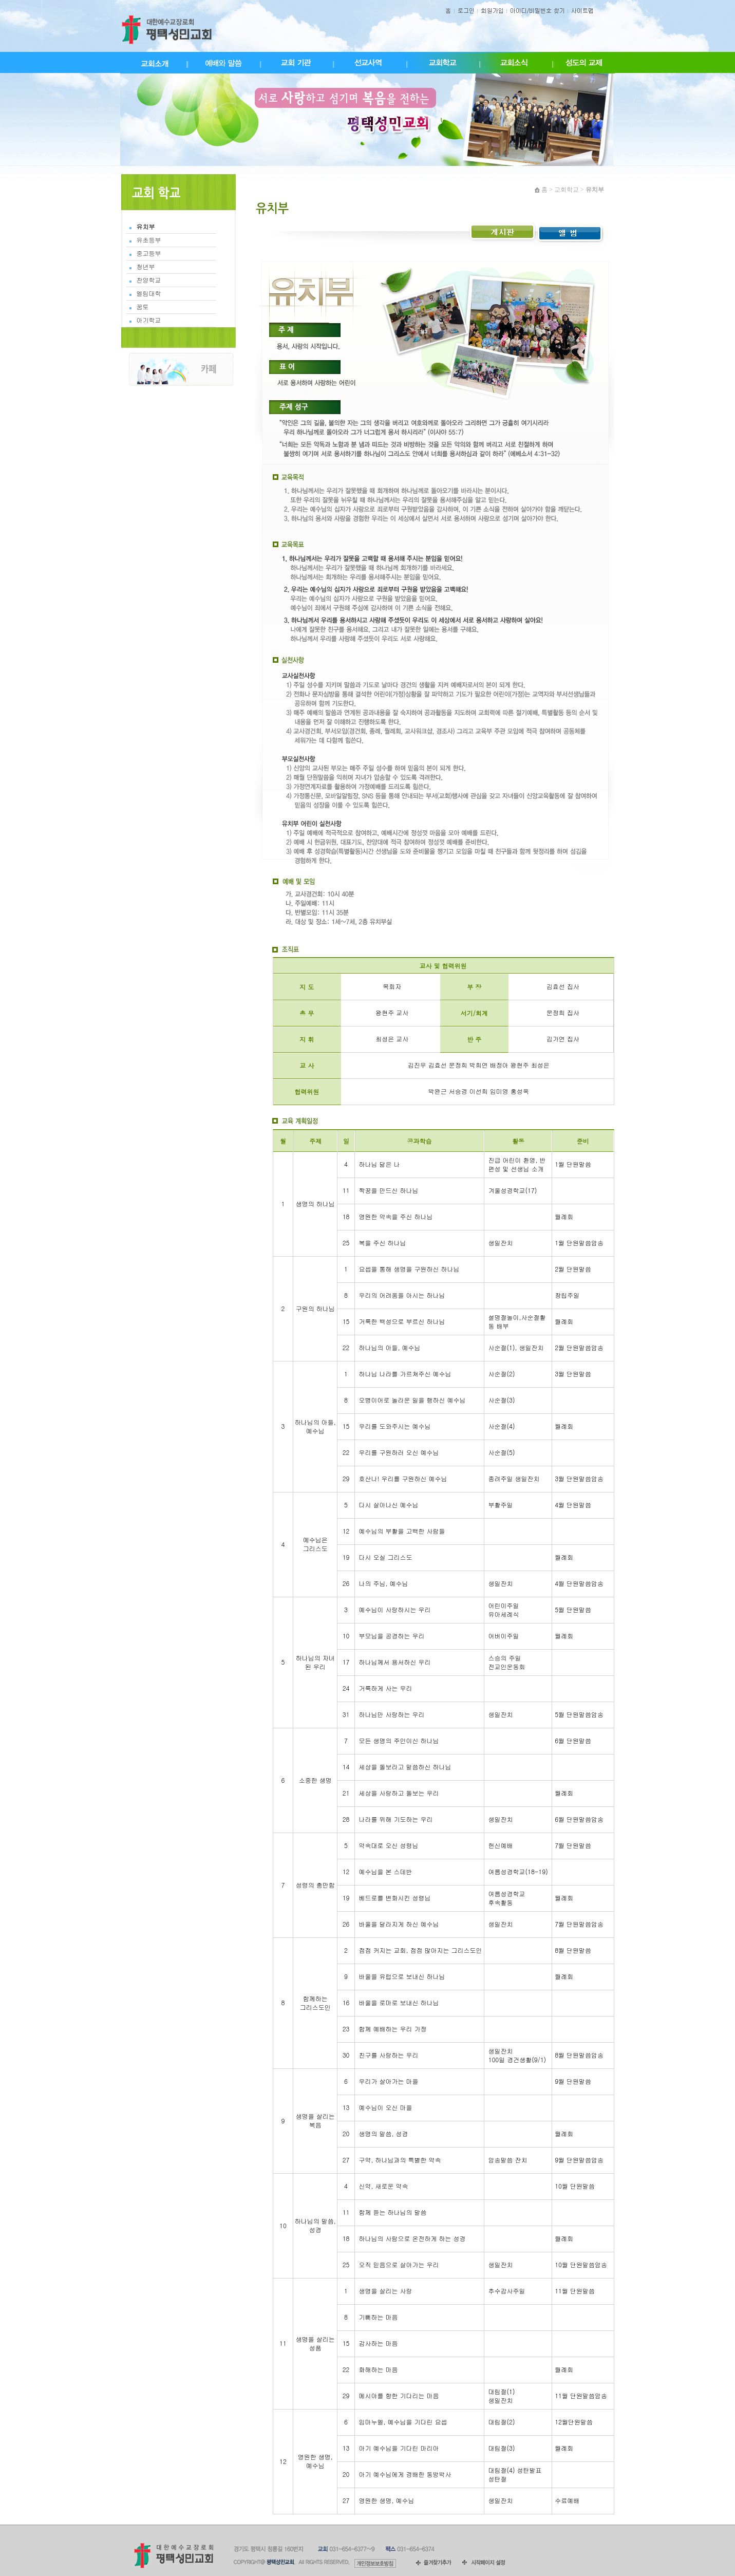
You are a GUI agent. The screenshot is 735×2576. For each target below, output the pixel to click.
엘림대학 (149, 293)
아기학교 (149, 320)
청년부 (146, 267)
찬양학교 (149, 280)
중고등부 (149, 253)
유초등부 (149, 240)
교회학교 (566, 189)
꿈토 (143, 307)
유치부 (146, 226)
